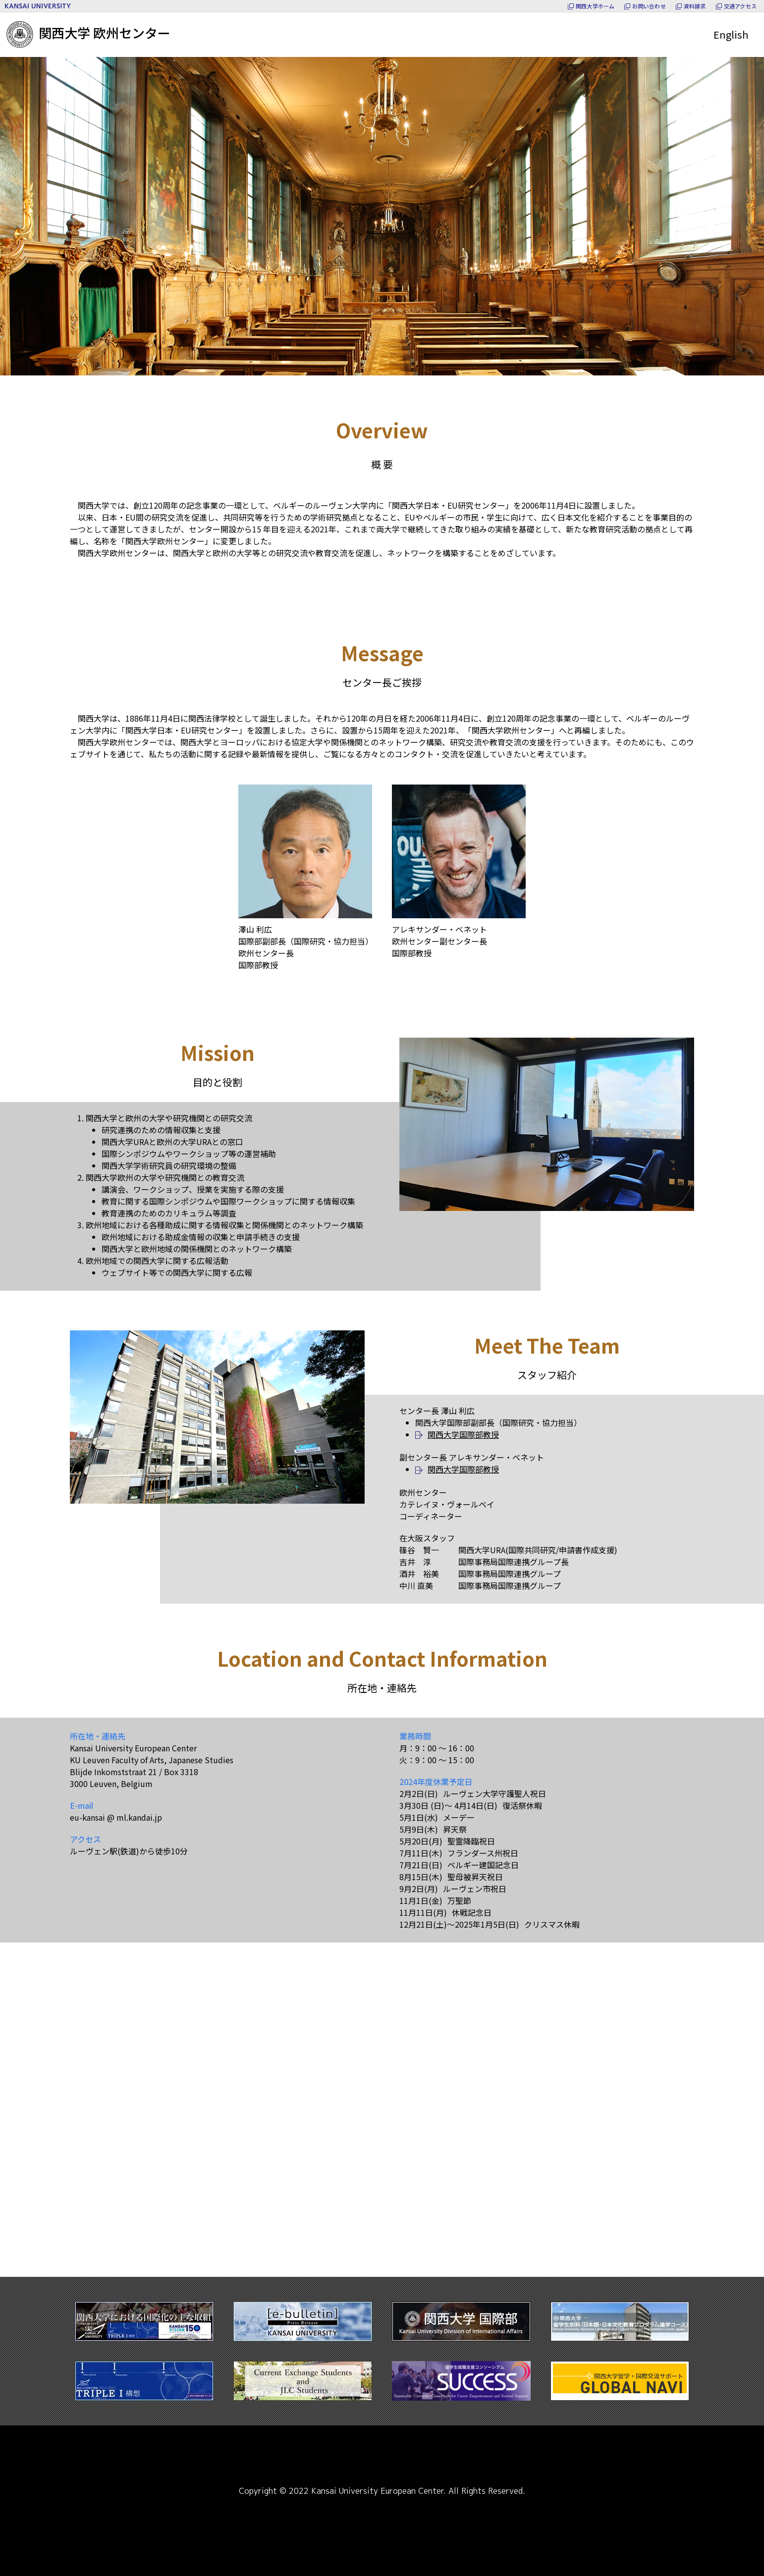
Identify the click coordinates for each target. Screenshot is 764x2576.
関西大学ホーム (595, 6)
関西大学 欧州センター (87, 32)
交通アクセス (740, 6)
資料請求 (695, 6)
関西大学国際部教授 (463, 1434)
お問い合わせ (648, 6)
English (730, 34)
